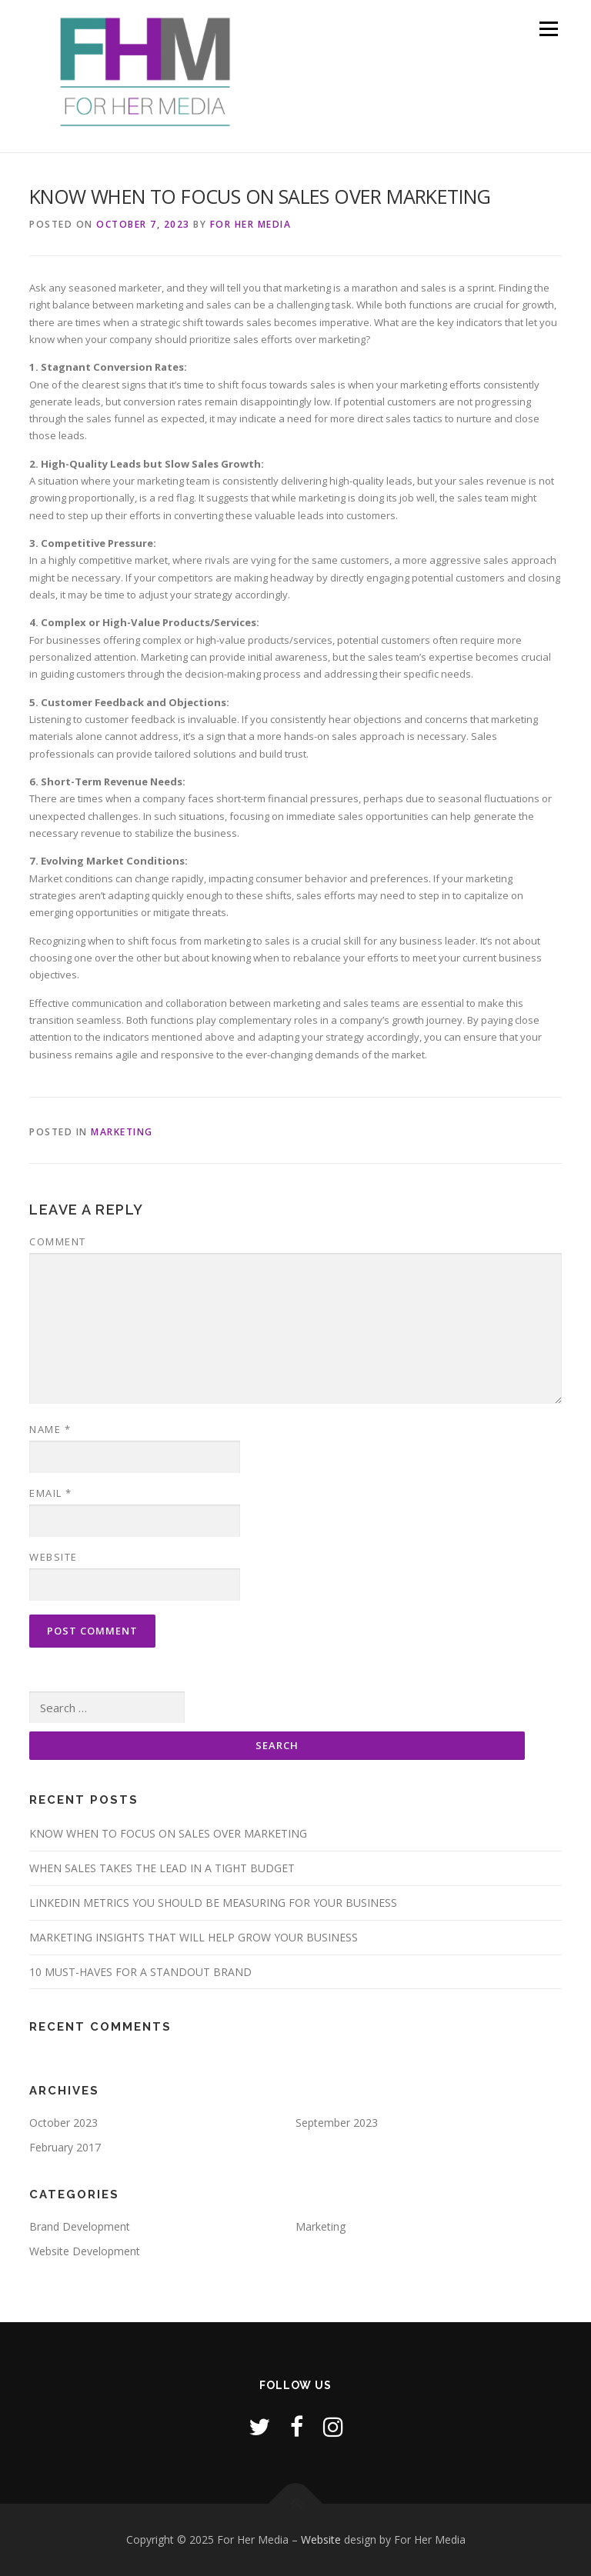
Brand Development (79, 2226)
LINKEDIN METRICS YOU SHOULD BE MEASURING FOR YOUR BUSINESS (213, 1902)
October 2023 (63, 2122)
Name (50, 1429)
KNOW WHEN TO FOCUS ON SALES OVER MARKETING (168, 1833)
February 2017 (65, 2147)
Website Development (84, 2251)
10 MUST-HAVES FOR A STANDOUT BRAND (140, 1971)
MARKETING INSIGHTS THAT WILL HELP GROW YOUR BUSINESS (193, 1937)
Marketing (122, 1131)
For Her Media (251, 224)
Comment (57, 1241)
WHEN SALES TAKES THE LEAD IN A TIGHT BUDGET (162, 1868)
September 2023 (337, 2122)
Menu (548, 28)
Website (53, 1557)
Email (50, 1493)
